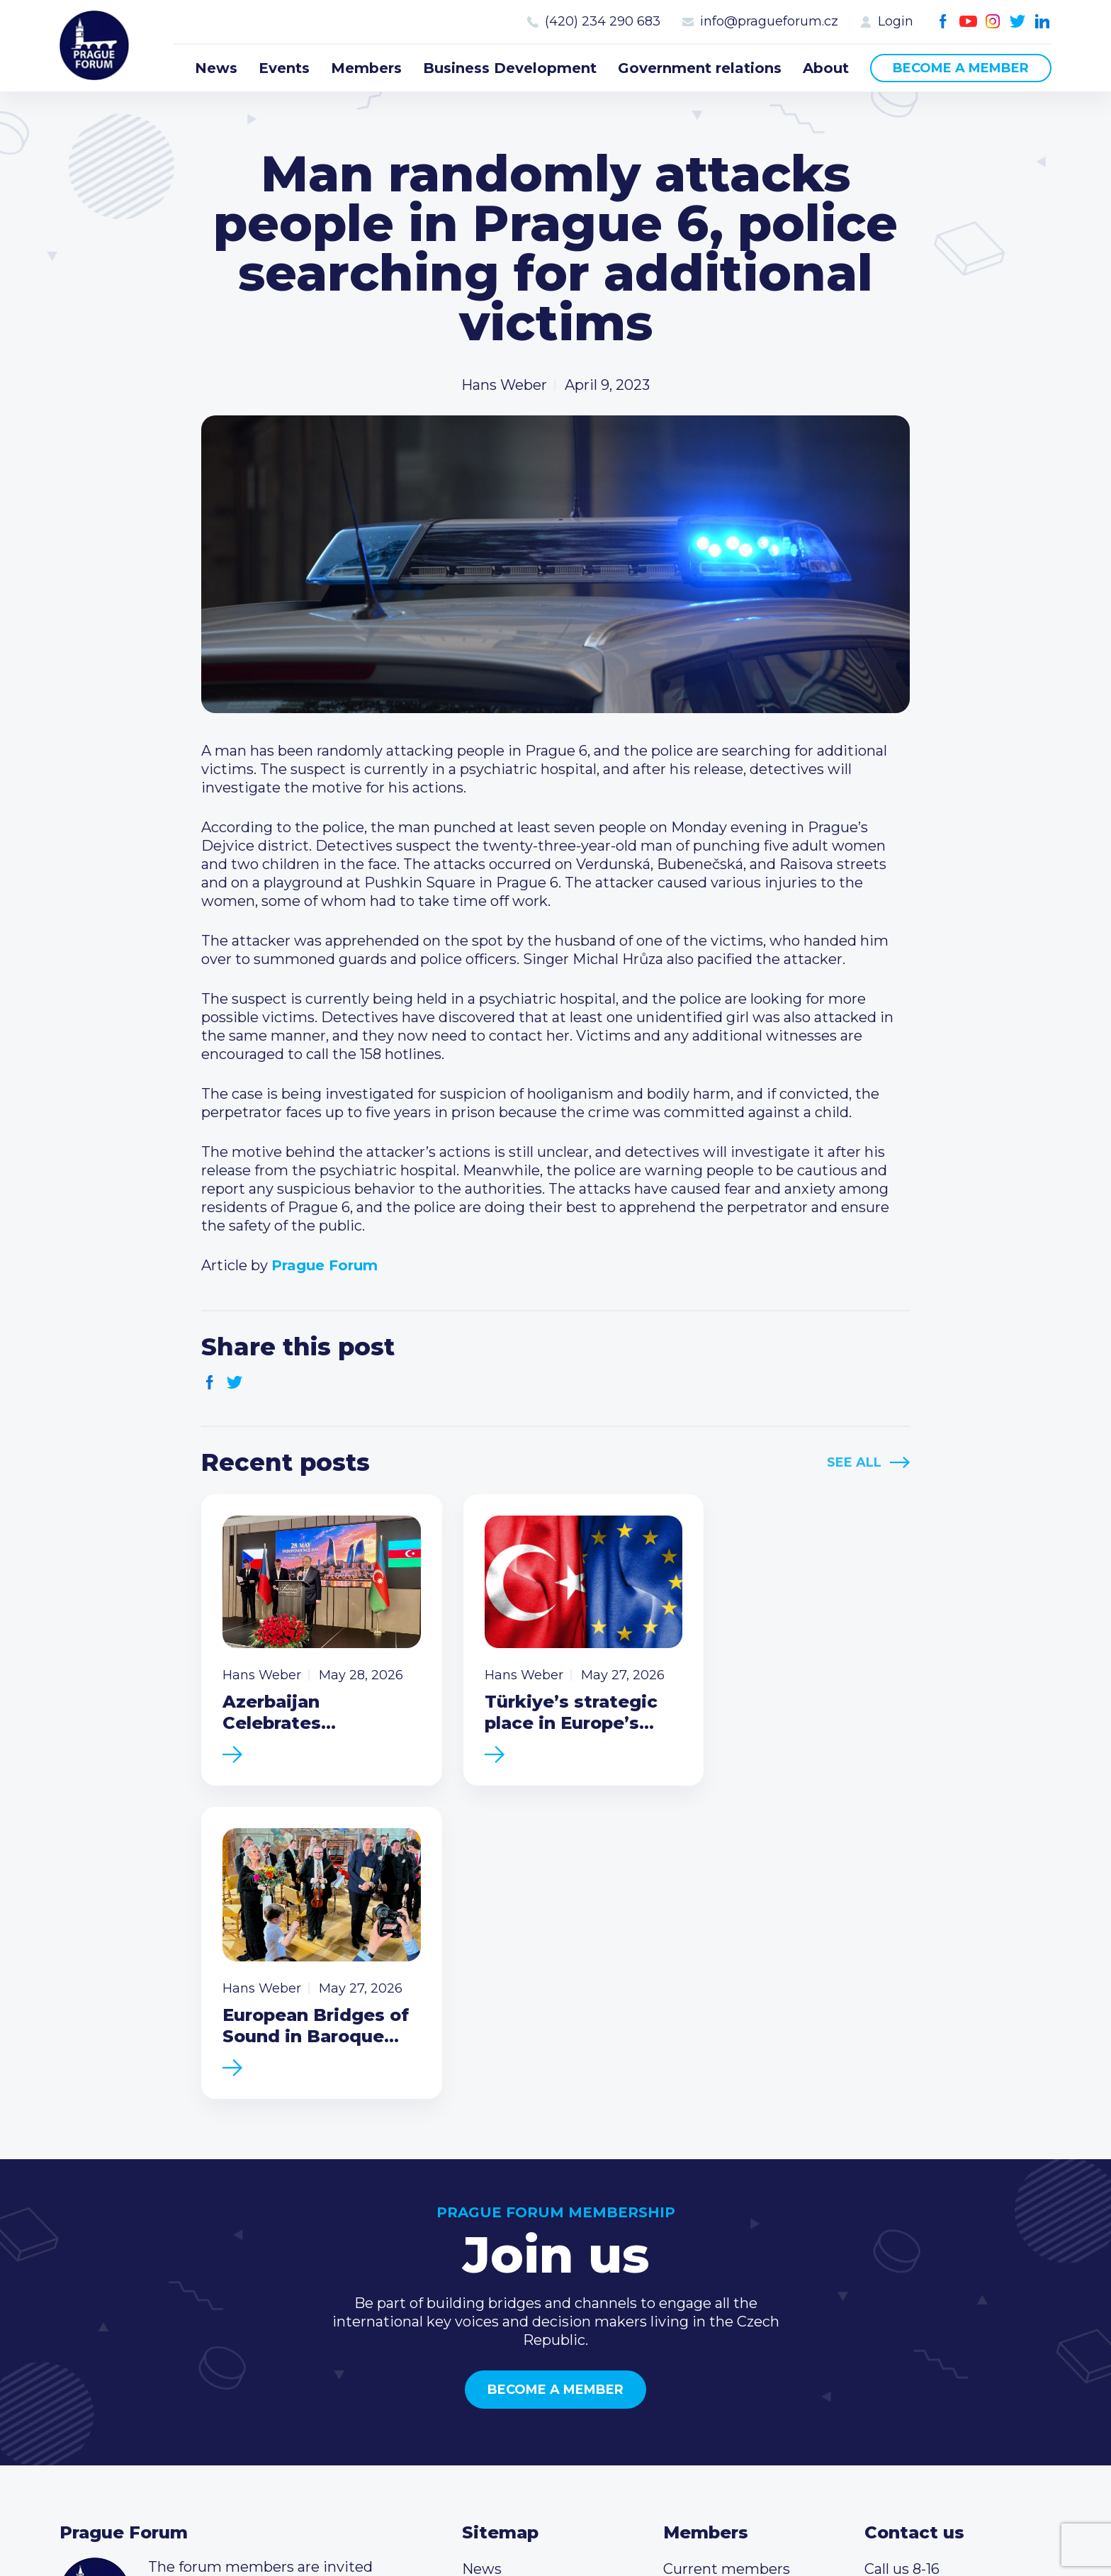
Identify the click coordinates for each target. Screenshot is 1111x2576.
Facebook (943, 21)
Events (284, 68)
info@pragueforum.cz (769, 21)
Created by (556, 2528)
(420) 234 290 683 (602, 21)
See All (854, 1462)
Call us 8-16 (902, 2261)
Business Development (510, 68)
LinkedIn (1042, 21)
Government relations (700, 68)
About (826, 68)
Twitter (1018, 21)
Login (895, 21)
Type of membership (736, 2284)
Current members (726, 2261)
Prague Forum (95, 46)
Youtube (968, 21)
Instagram (993, 21)
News (216, 68)
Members (366, 68)
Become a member (961, 68)
